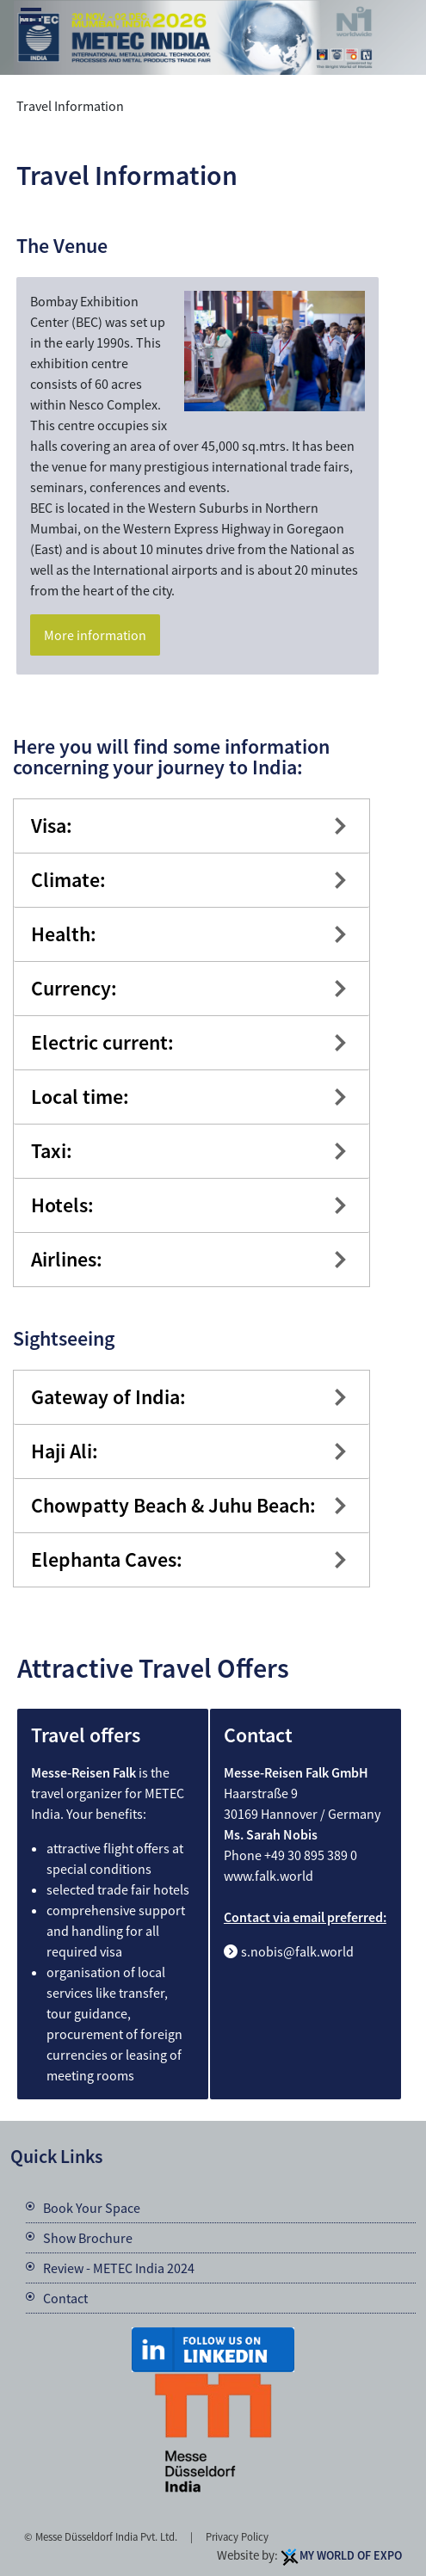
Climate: (68, 879)
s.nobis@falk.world (297, 1951)
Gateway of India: (108, 1397)
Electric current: (102, 1042)
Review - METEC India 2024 (118, 2268)
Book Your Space (91, 2207)
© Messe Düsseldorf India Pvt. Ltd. (100, 2536)
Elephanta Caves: (106, 1559)
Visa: (51, 825)
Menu (31, 18)
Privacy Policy (237, 2536)
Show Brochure (88, 2237)
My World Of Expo (350, 2555)
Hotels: (62, 1205)
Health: (63, 934)
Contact (65, 2298)
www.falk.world (268, 1875)
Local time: (80, 1096)
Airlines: (66, 1259)
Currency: (74, 988)
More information (95, 635)
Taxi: (51, 1150)
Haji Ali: (64, 1451)
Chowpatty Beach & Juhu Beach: (173, 1505)
